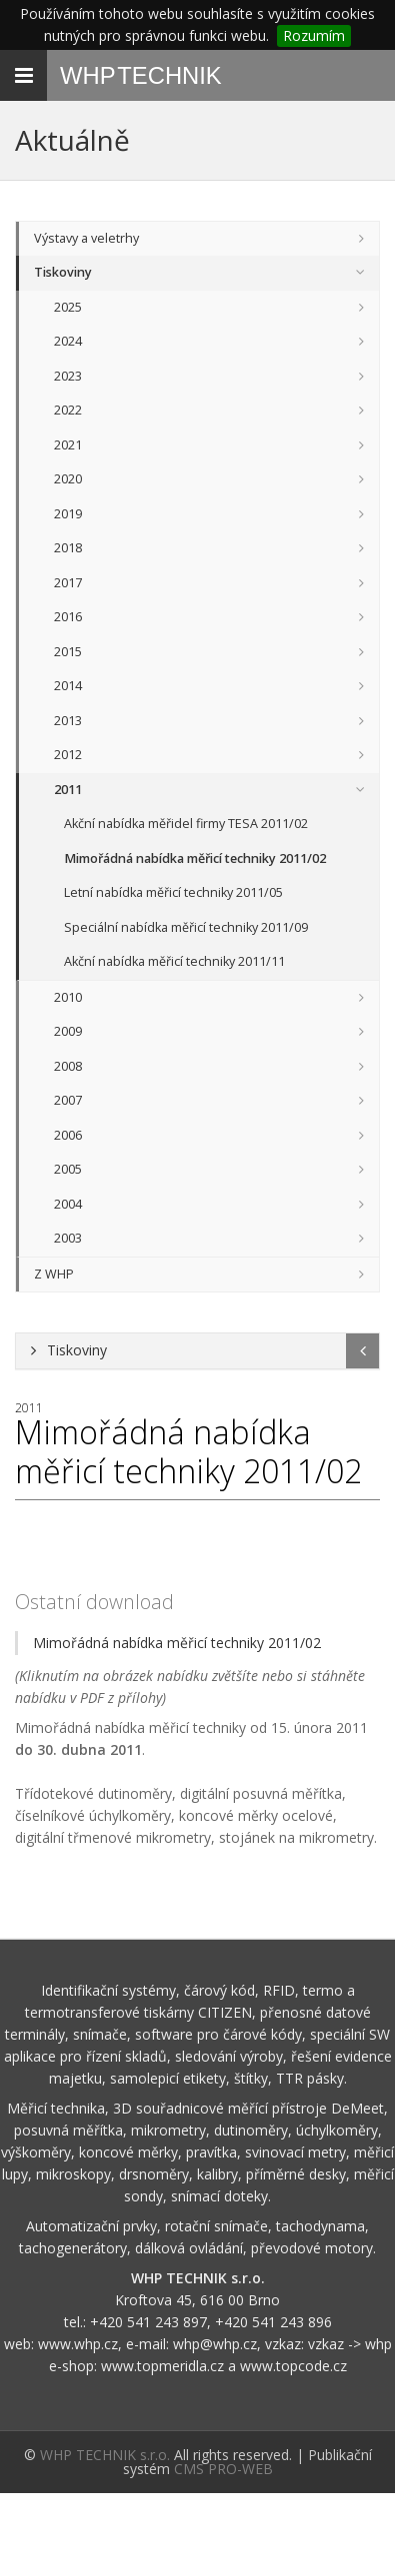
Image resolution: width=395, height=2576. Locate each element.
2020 (68, 478)
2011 (68, 789)
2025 (68, 307)
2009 (68, 1031)
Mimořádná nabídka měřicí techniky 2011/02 (195, 858)
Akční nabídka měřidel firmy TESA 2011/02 (186, 823)
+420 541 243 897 (148, 2321)
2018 (68, 547)
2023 (68, 376)
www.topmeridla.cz (162, 2365)
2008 (68, 1066)
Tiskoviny (63, 272)
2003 (68, 1238)
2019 (68, 513)
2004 (68, 1204)
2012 (68, 754)
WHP (141, 75)
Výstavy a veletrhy (86, 238)
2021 (68, 444)
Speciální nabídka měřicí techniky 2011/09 (186, 927)
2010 (68, 997)
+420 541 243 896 (273, 2321)
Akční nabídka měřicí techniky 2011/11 (174, 961)
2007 (68, 1100)
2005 (68, 1169)
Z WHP (54, 1274)
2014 (68, 685)
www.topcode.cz (293, 2365)
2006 (68, 1135)
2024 (68, 341)
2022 (68, 410)
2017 (68, 582)
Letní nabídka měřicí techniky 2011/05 (173, 892)
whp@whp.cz (215, 2343)
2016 (68, 616)
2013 (68, 720)
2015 (68, 651)
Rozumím (314, 35)
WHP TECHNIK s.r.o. (105, 2454)
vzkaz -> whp (350, 2343)
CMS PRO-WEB (223, 2468)
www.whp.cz (78, 2343)
